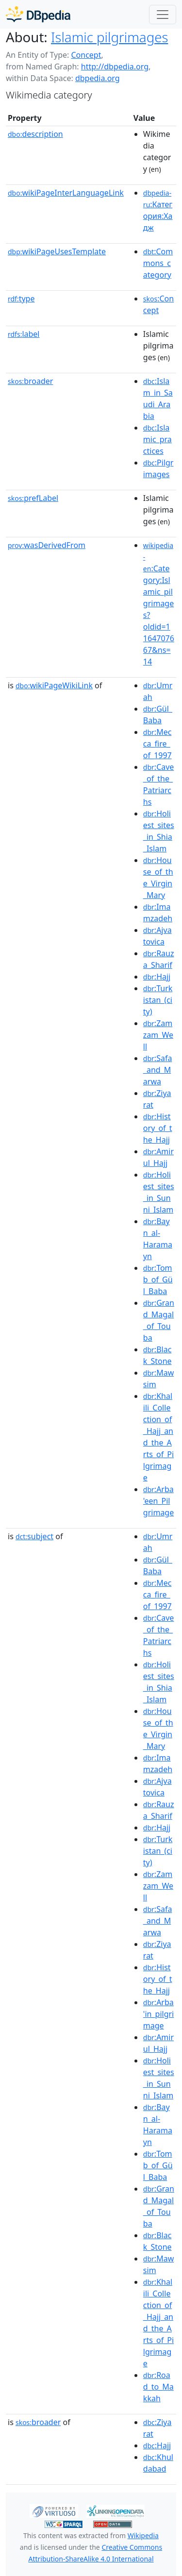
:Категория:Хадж (158, 210)
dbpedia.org (97, 78)
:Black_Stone (157, 1355)
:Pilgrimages (158, 468)
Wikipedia (143, 2535)
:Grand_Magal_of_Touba (158, 1320)
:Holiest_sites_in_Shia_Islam (158, 831)
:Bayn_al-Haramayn (157, 1239)
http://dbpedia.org (115, 66)
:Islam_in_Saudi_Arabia (158, 398)
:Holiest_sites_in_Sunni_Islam (158, 1192)
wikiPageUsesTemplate (57, 251)
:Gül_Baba (157, 714)
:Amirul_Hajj (158, 1157)
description (35, 134)
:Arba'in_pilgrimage (158, 2014)
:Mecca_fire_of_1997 (157, 744)
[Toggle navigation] (162, 14)
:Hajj (156, 976)
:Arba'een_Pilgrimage (158, 1501)
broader (30, 381)
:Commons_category (158, 263)
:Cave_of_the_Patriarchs (158, 784)
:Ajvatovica (157, 936)
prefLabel (33, 498)
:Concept (158, 304)
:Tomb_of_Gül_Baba (158, 1279)
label (24, 334)
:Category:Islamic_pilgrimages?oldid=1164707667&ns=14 (158, 604)
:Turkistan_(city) (157, 1000)
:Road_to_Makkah (158, 2387)
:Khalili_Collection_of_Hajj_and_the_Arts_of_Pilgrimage (158, 1437)
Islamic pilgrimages (109, 37)
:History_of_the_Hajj (157, 1128)
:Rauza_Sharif (158, 959)
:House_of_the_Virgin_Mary (158, 877)
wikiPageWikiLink (54, 685)
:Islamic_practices (157, 439)
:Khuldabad (158, 2463)
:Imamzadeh (157, 912)
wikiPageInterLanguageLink (66, 192)
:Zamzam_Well (158, 1035)
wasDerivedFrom (46, 545)
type (21, 298)
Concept (86, 55)
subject (34, 1536)
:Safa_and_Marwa (157, 1070)
